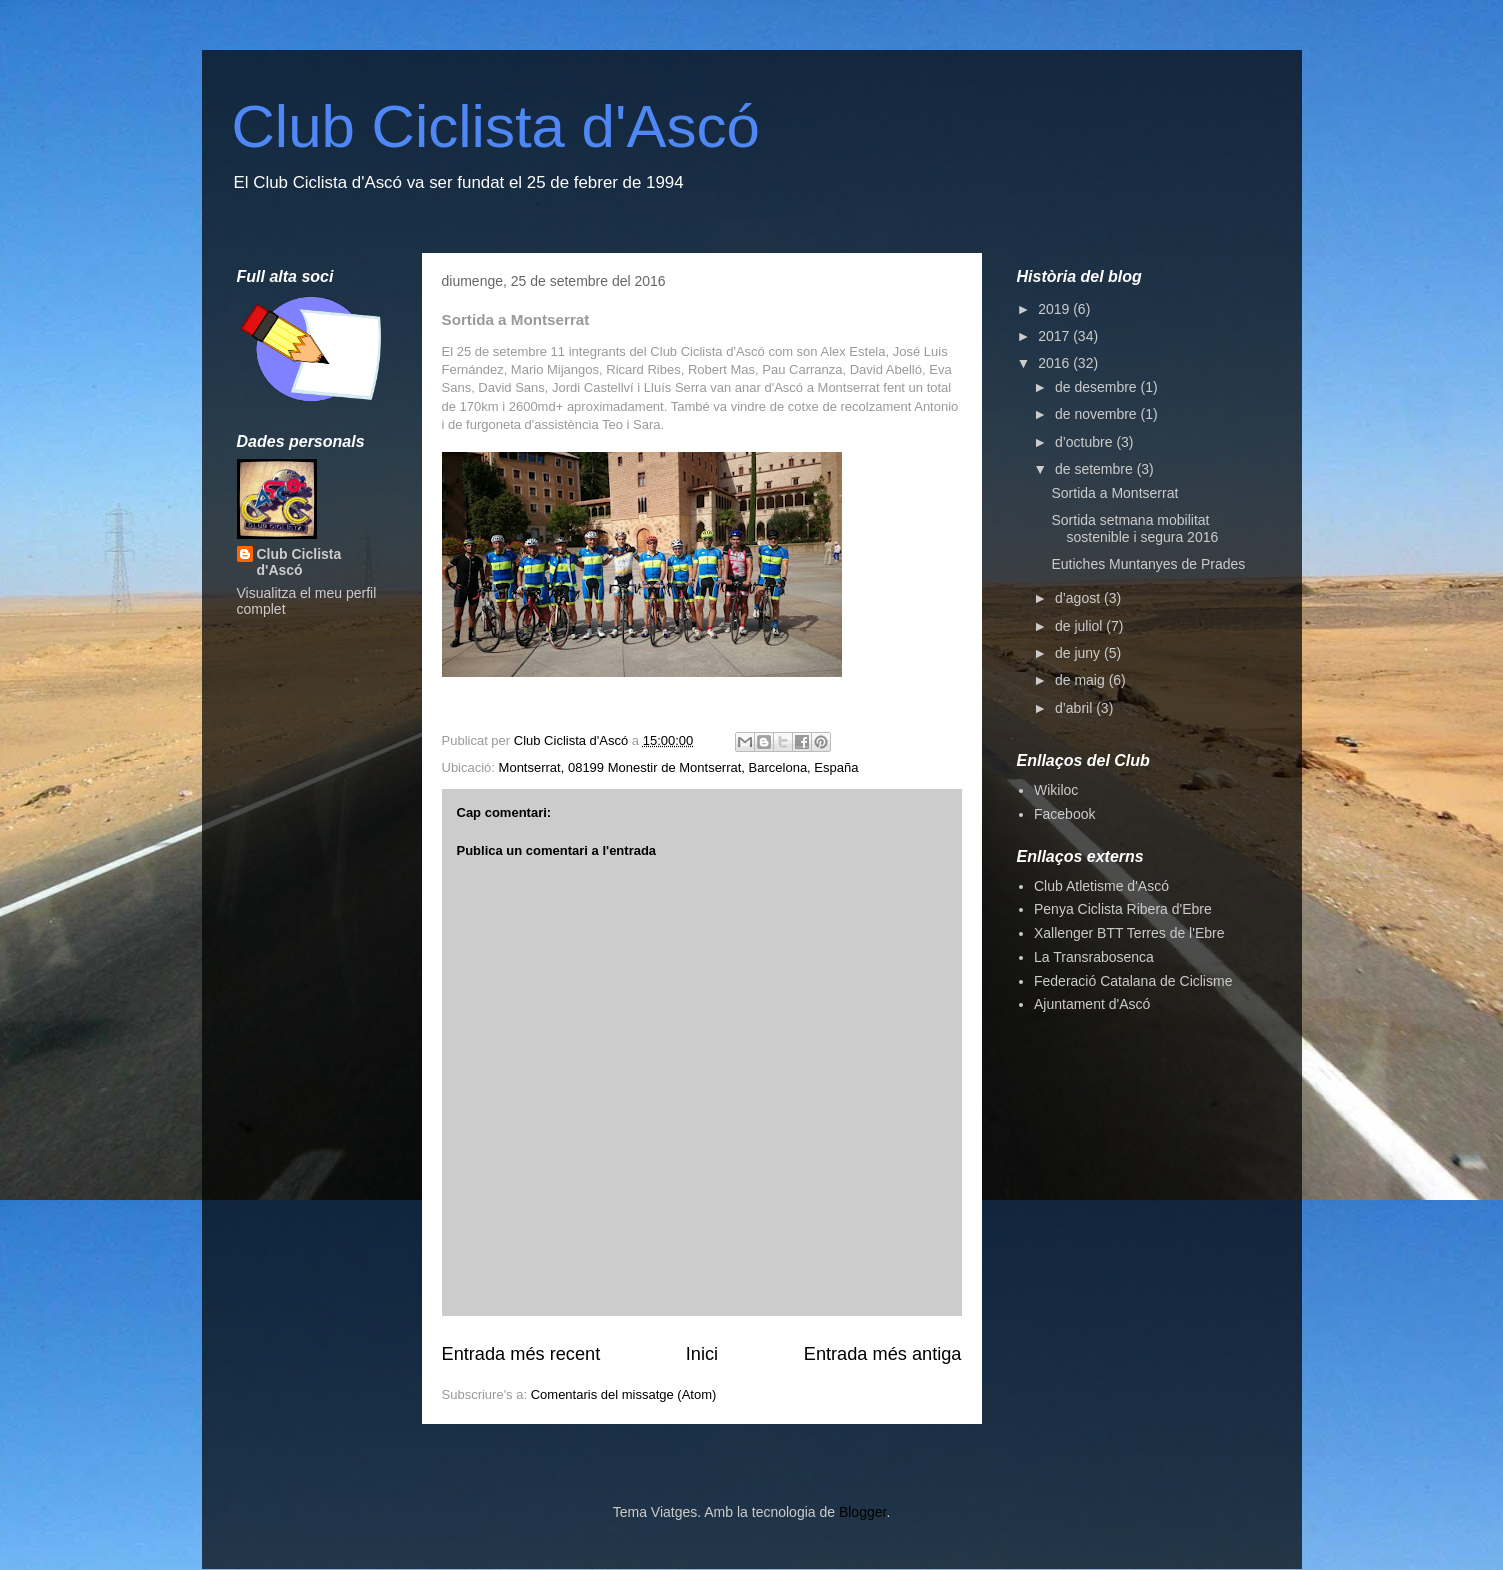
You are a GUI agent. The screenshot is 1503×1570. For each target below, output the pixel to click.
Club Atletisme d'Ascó (1101, 886)
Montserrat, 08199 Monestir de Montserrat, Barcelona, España (679, 767)
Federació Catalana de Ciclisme (1133, 981)
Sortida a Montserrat (1114, 493)
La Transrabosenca (1094, 957)
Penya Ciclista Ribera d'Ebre (1123, 909)
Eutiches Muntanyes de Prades (1148, 564)
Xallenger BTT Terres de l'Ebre (1129, 933)
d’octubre (1085, 442)
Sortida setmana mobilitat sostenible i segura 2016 (1134, 528)
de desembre (1098, 387)
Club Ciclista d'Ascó (496, 126)
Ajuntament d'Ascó (1092, 1004)
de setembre (1096, 469)
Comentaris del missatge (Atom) (624, 1394)
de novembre (1098, 414)
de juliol (1080, 626)
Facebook (1064, 814)
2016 (1055, 363)
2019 (1055, 309)
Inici (702, 1354)
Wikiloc (1056, 790)
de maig (1082, 680)
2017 (1055, 336)
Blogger (862, 1512)
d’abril (1075, 708)
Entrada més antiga (883, 1354)
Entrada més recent (521, 1354)
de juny (1079, 653)
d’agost (1079, 598)
